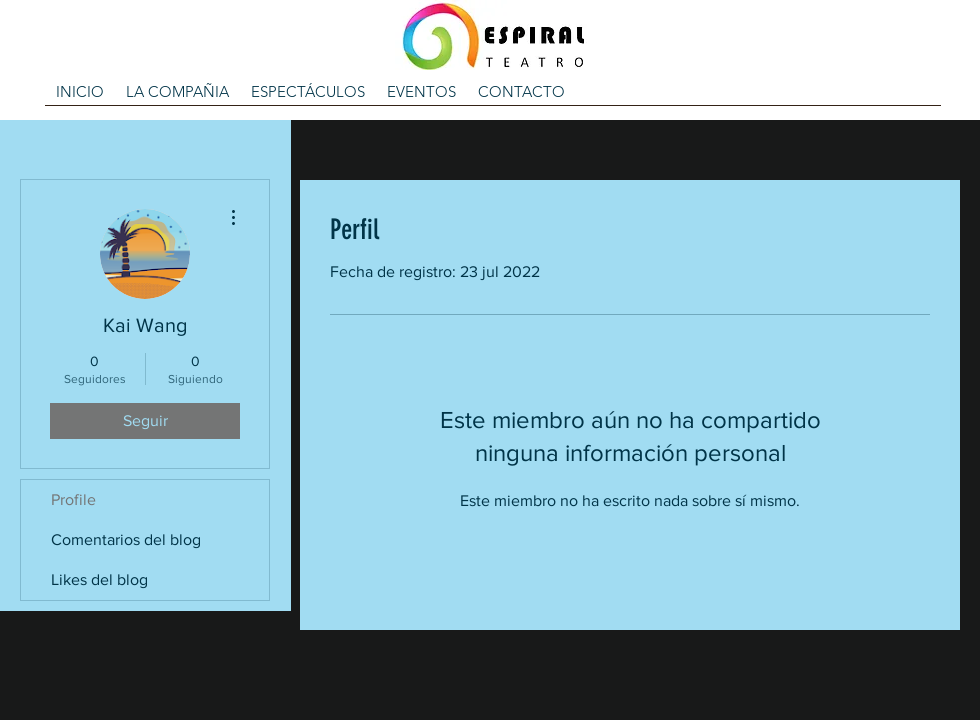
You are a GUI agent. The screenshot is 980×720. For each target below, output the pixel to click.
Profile (73, 499)
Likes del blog (99, 579)
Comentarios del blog (126, 539)
